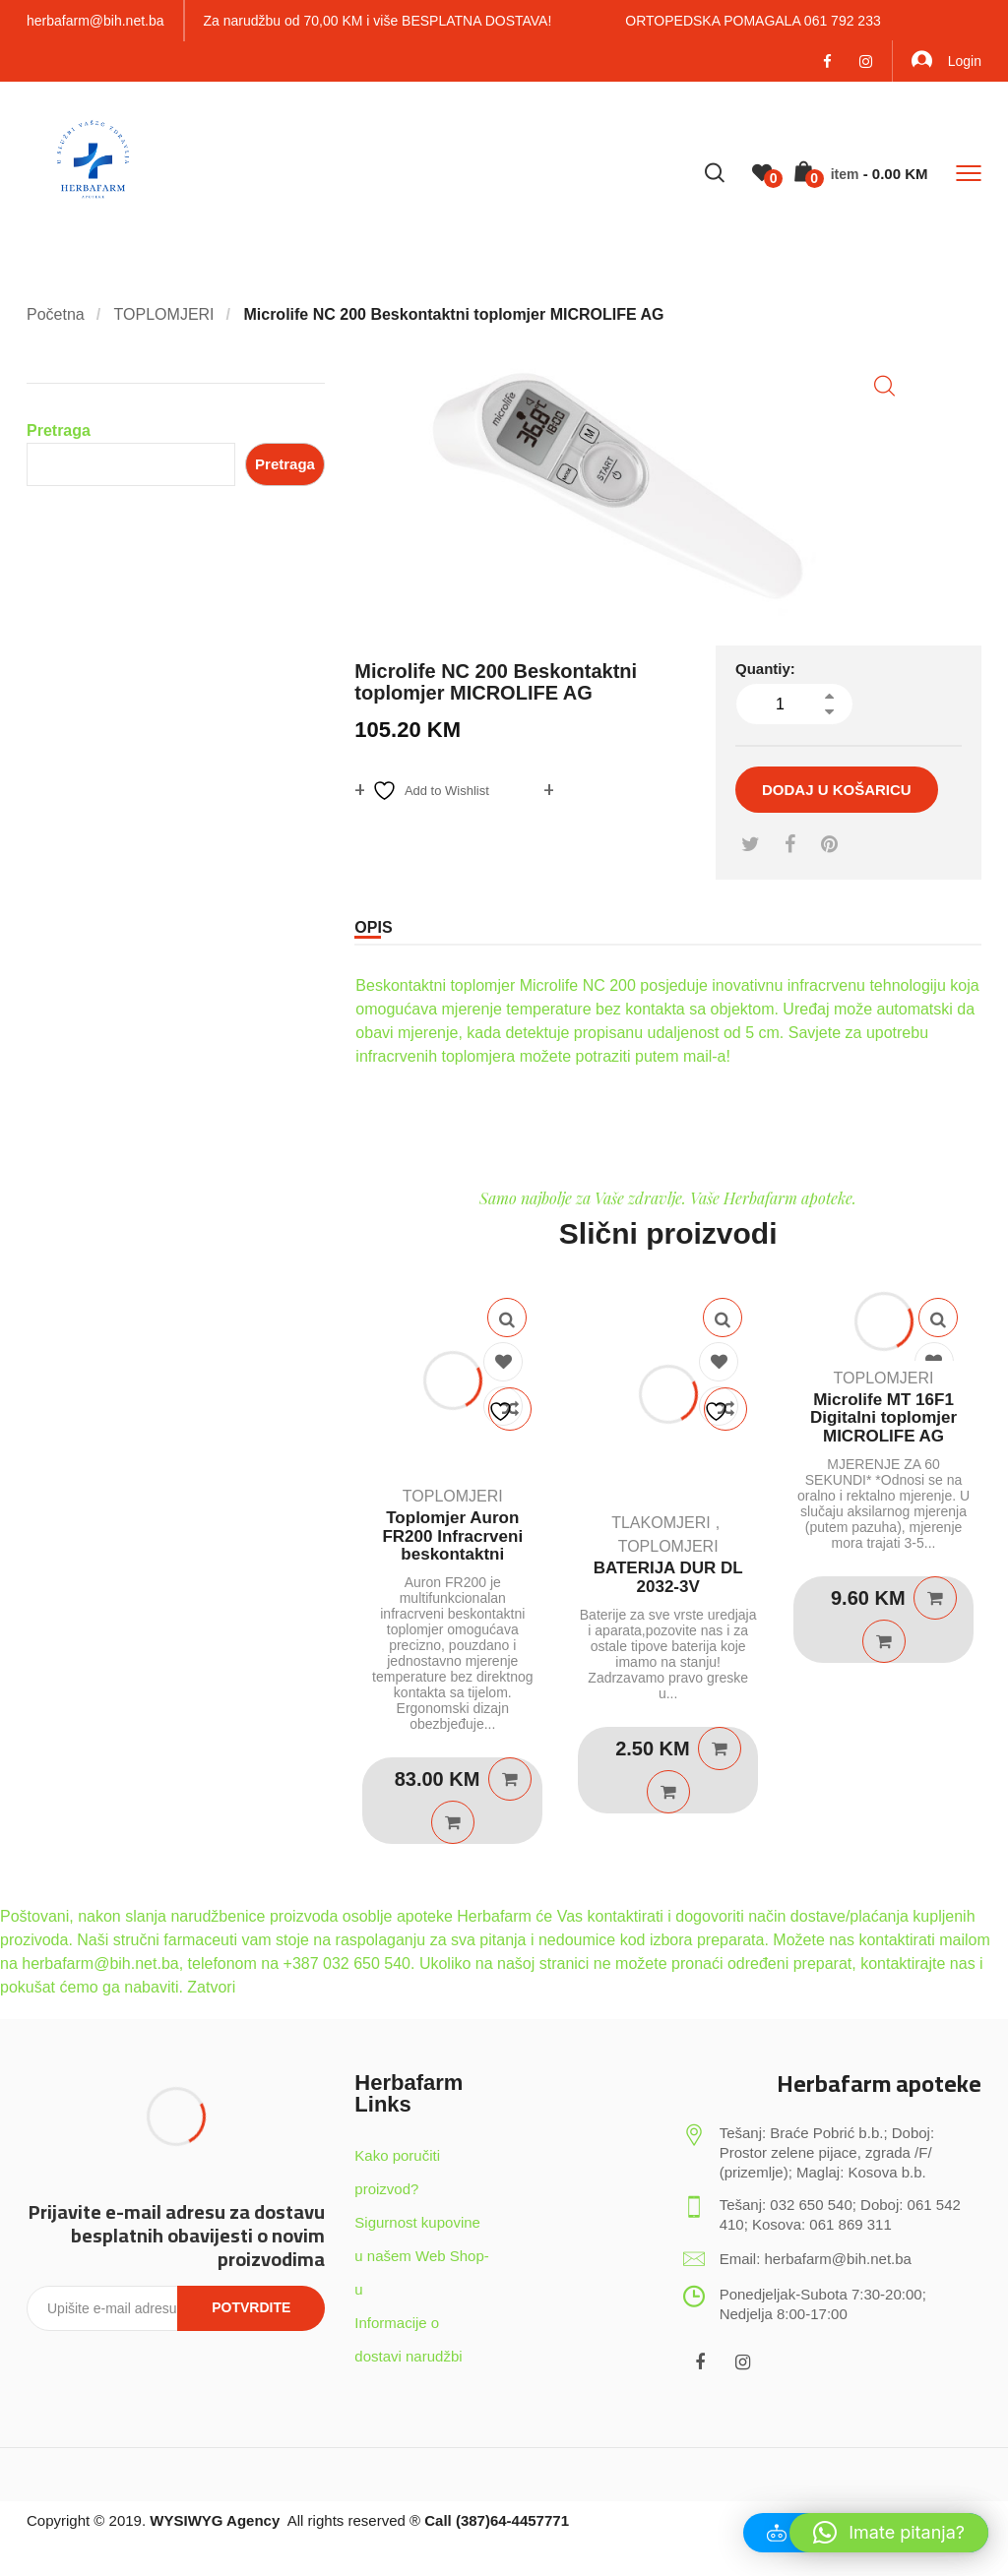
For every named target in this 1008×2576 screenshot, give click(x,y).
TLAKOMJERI (660, 1522)
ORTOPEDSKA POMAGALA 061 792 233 (752, 21)
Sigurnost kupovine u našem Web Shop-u (421, 2256)
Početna (56, 314)
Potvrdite (251, 2307)
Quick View (507, 1317)
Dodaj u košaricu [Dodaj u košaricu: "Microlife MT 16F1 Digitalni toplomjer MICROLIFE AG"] (935, 1598)
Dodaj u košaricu (837, 789)
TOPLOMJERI (164, 314)
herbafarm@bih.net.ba (95, 21)
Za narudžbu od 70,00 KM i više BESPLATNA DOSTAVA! (378, 21)
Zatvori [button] (211, 1987)
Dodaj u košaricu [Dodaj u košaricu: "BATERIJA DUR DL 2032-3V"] (719, 1748)
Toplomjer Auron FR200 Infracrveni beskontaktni (452, 1536)
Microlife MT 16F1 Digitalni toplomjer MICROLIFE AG (883, 1417)
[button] (884, 386)
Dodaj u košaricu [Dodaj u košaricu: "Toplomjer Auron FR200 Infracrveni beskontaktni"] (510, 1779)
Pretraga (59, 430)
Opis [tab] (373, 927)
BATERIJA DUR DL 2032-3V (668, 1577)
